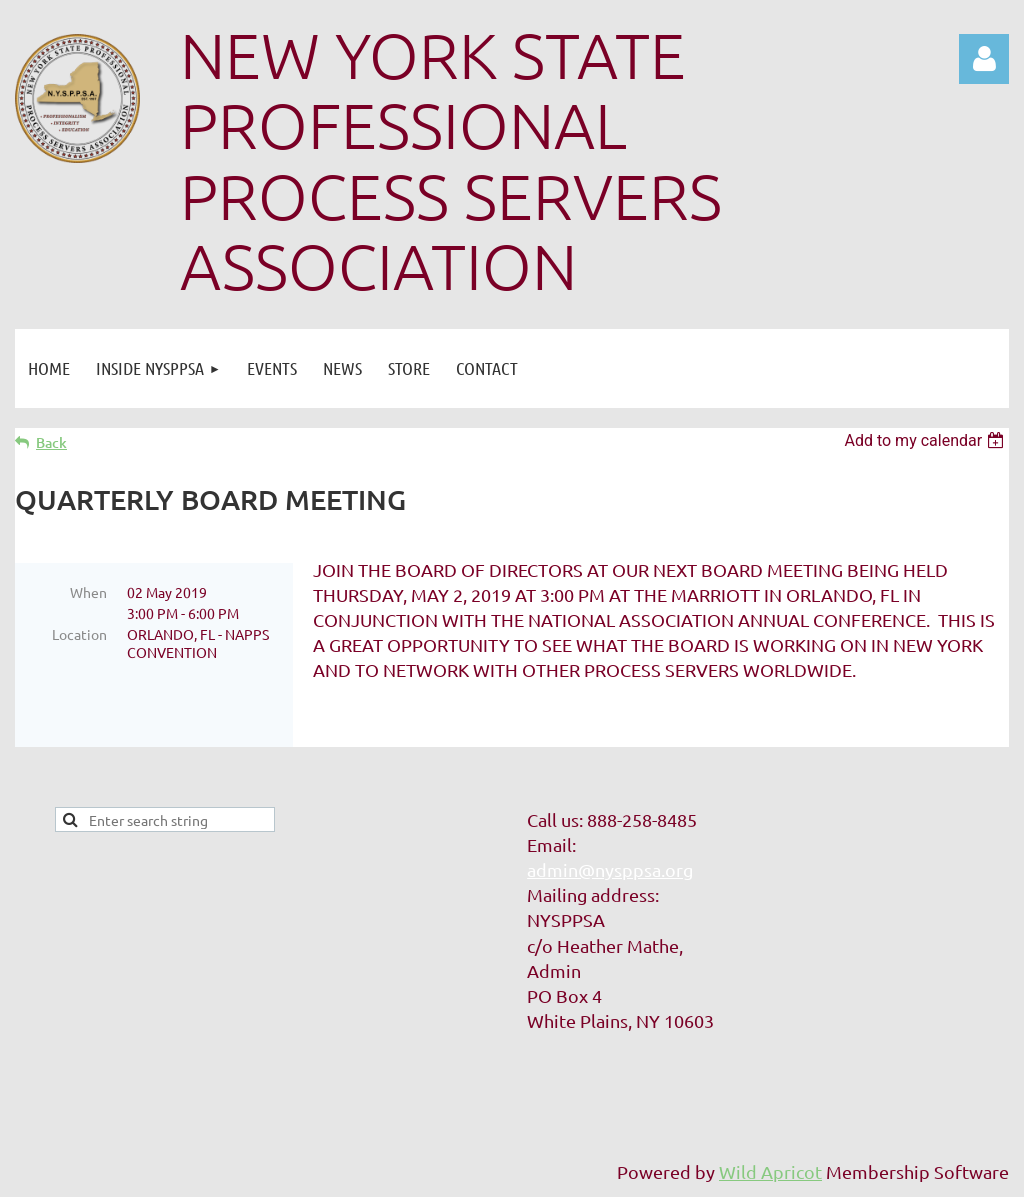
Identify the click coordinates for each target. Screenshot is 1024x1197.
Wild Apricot (770, 1171)
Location (79, 634)
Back (51, 442)
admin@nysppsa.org (610, 869)
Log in (984, 59)
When (88, 592)
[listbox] (926, 440)
